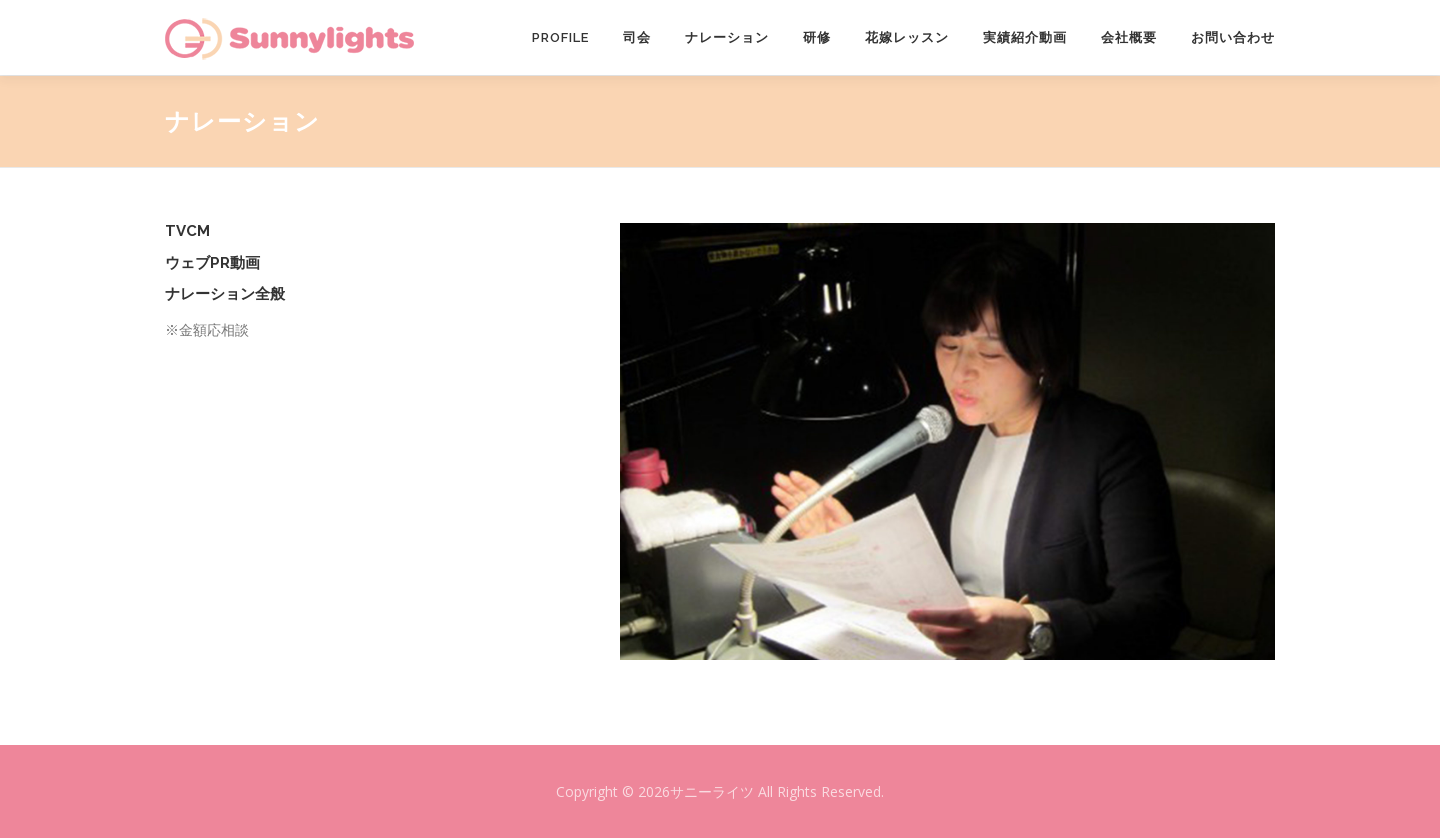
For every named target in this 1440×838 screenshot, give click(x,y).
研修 (817, 37)
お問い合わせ (1233, 37)
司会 (637, 37)
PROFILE (560, 37)
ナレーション (727, 37)
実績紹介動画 (1025, 37)
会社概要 (1129, 37)
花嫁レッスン (907, 37)
